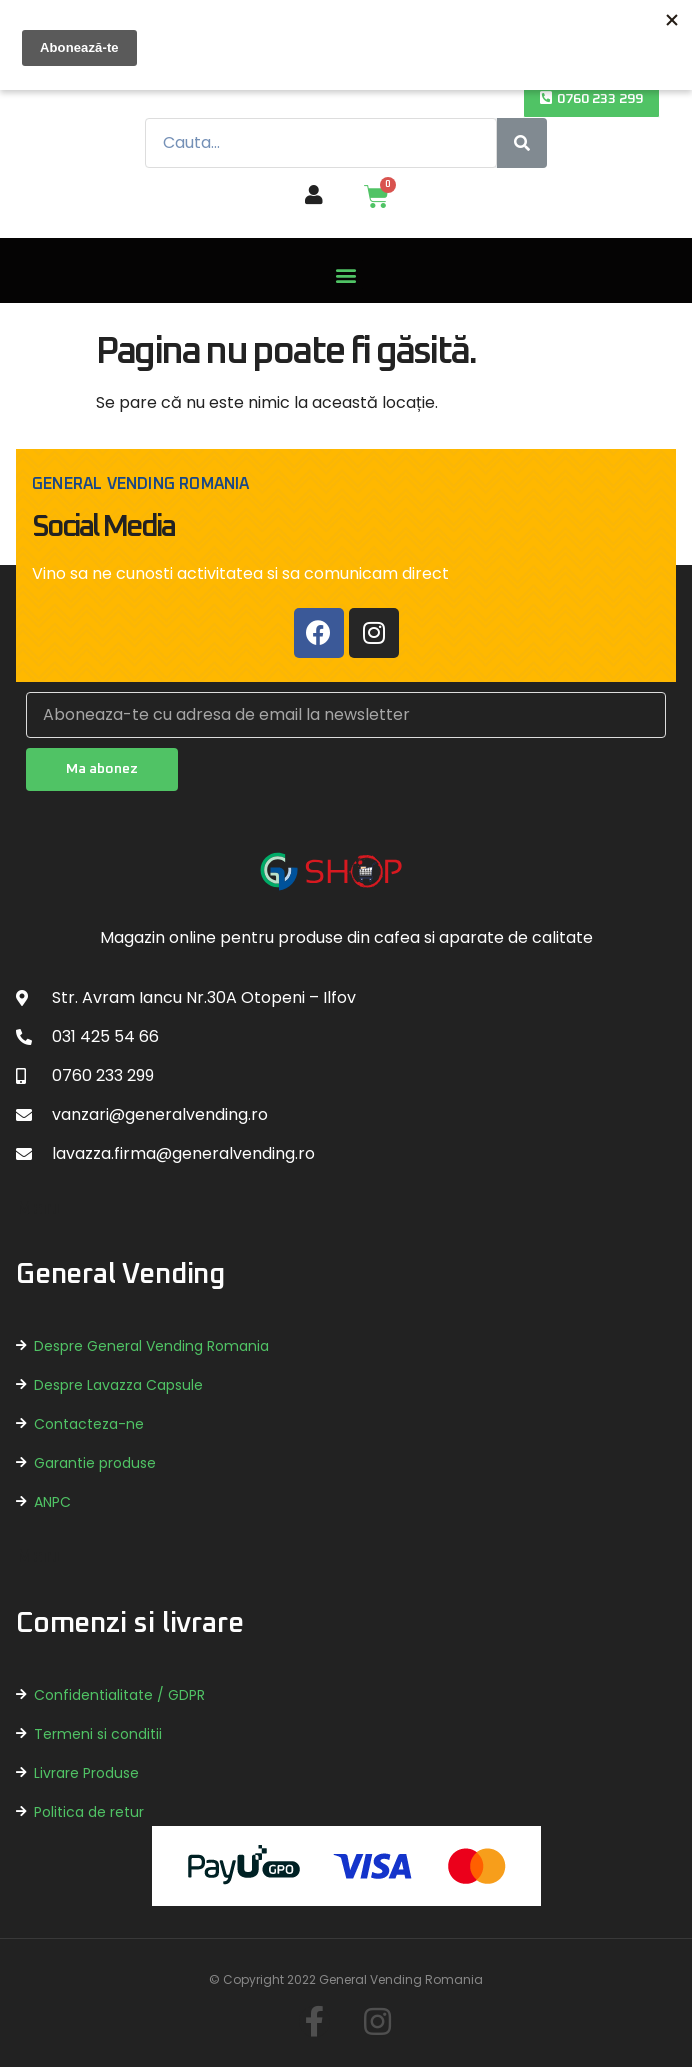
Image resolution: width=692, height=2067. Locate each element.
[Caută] (522, 143)
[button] (591, 99)
